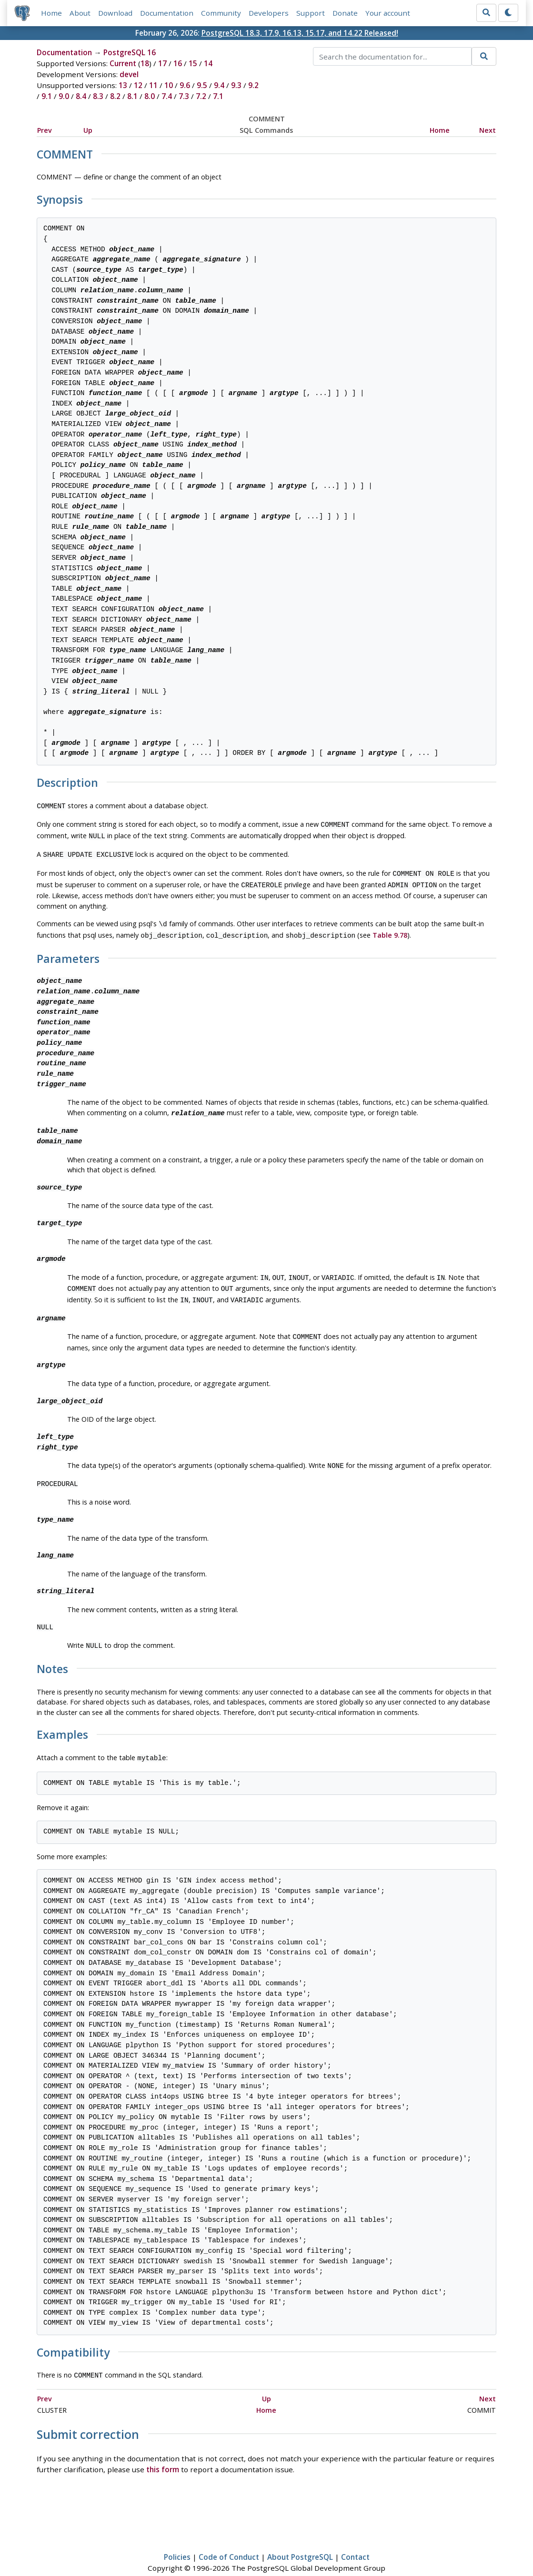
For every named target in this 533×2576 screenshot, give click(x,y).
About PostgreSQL (300, 2541)
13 (123, 85)
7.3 (184, 96)
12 (138, 85)
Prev (44, 130)
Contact (355, 2541)
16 (177, 64)
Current (123, 64)
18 (145, 64)
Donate (345, 13)
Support (310, 13)
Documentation (166, 13)
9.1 (46, 96)
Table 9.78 (389, 928)
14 (208, 64)
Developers (269, 13)
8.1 (132, 96)
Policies (177, 2541)
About (80, 13)
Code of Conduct (229, 2541)
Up (87, 130)
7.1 (218, 96)
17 (162, 64)
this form (162, 2453)
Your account (387, 13)
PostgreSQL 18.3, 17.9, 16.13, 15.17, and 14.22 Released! (299, 33)
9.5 (202, 85)
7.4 (166, 96)
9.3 (236, 85)
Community (221, 13)
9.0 (64, 96)
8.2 (115, 96)
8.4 (81, 96)
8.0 (149, 96)
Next (487, 130)
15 (193, 64)
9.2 (253, 85)
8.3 (98, 96)
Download (115, 13)
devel (129, 74)
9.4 (219, 85)
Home (51, 13)
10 (168, 85)
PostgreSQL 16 (129, 53)
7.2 (201, 96)
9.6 (185, 85)
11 (153, 85)
